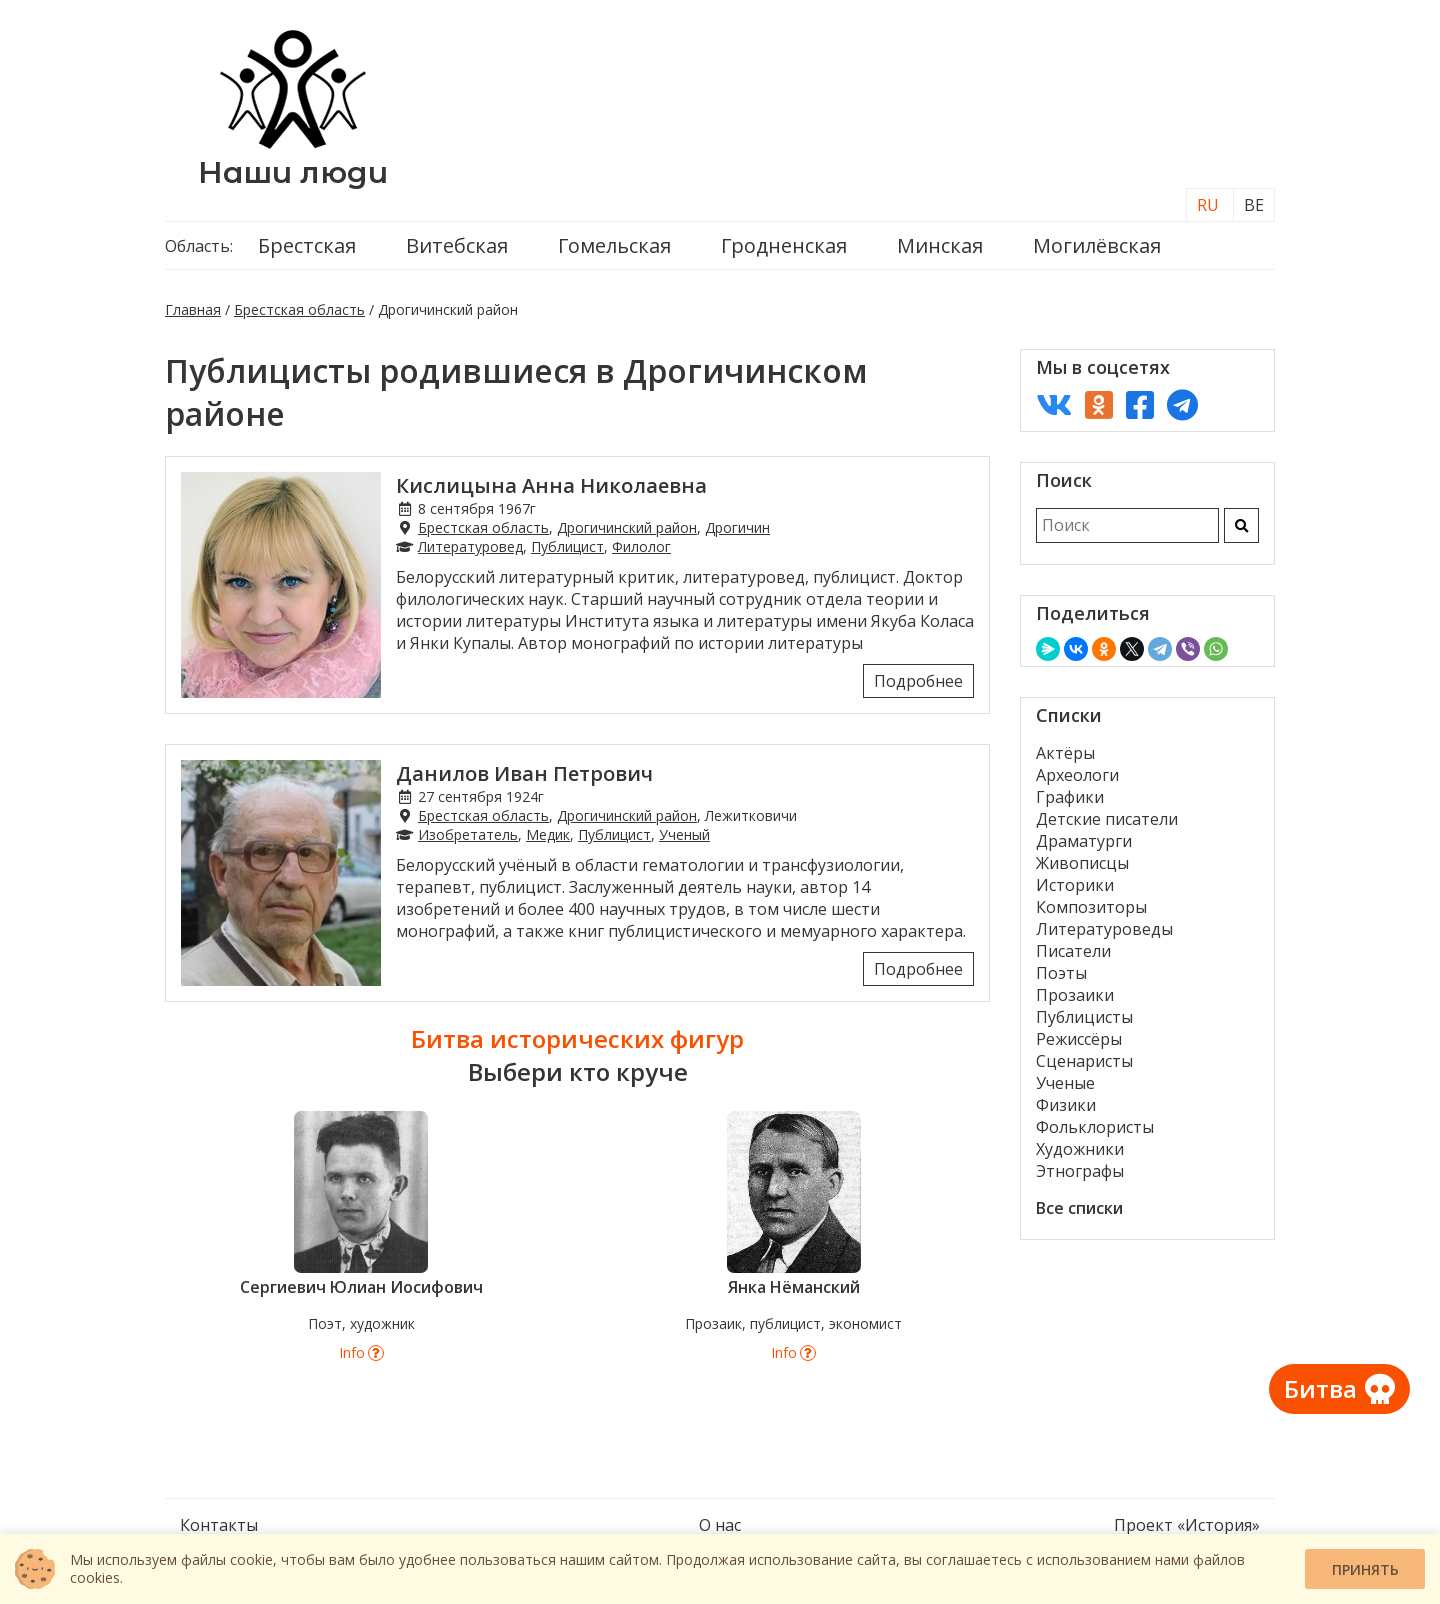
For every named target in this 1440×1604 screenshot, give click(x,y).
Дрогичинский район (627, 527)
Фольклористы (1095, 1127)
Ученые (1065, 1083)
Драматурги (1084, 841)
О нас (720, 1525)
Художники (1080, 1149)
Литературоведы (1104, 929)
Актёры (1065, 753)
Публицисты (1084, 1017)
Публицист (567, 546)
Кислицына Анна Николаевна (551, 485)
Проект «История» (1187, 1525)
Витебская (457, 245)
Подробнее (918, 681)
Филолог (641, 546)
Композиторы (1091, 907)
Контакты (219, 1525)
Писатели (1073, 951)
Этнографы (1080, 1171)
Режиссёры (1079, 1039)
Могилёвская (1097, 245)
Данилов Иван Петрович (524, 773)
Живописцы (1082, 863)
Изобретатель (468, 834)
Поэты (1061, 973)
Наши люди (293, 172)
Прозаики (1075, 995)
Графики (1070, 797)
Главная (193, 309)
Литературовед (470, 546)
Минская (940, 245)
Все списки (1079, 1208)
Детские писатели (1107, 819)
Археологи (1077, 775)
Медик (548, 834)
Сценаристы (1084, 1061)
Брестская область (299, 309)
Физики (1066, 1105)
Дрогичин (737, 527)
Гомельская (614, 245)
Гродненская (784, 245)
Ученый (684, 834)
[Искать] (1241, 525)
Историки (1075, 885)
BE (1254, 205)
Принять (1365, 1569)
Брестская (307, 245)
